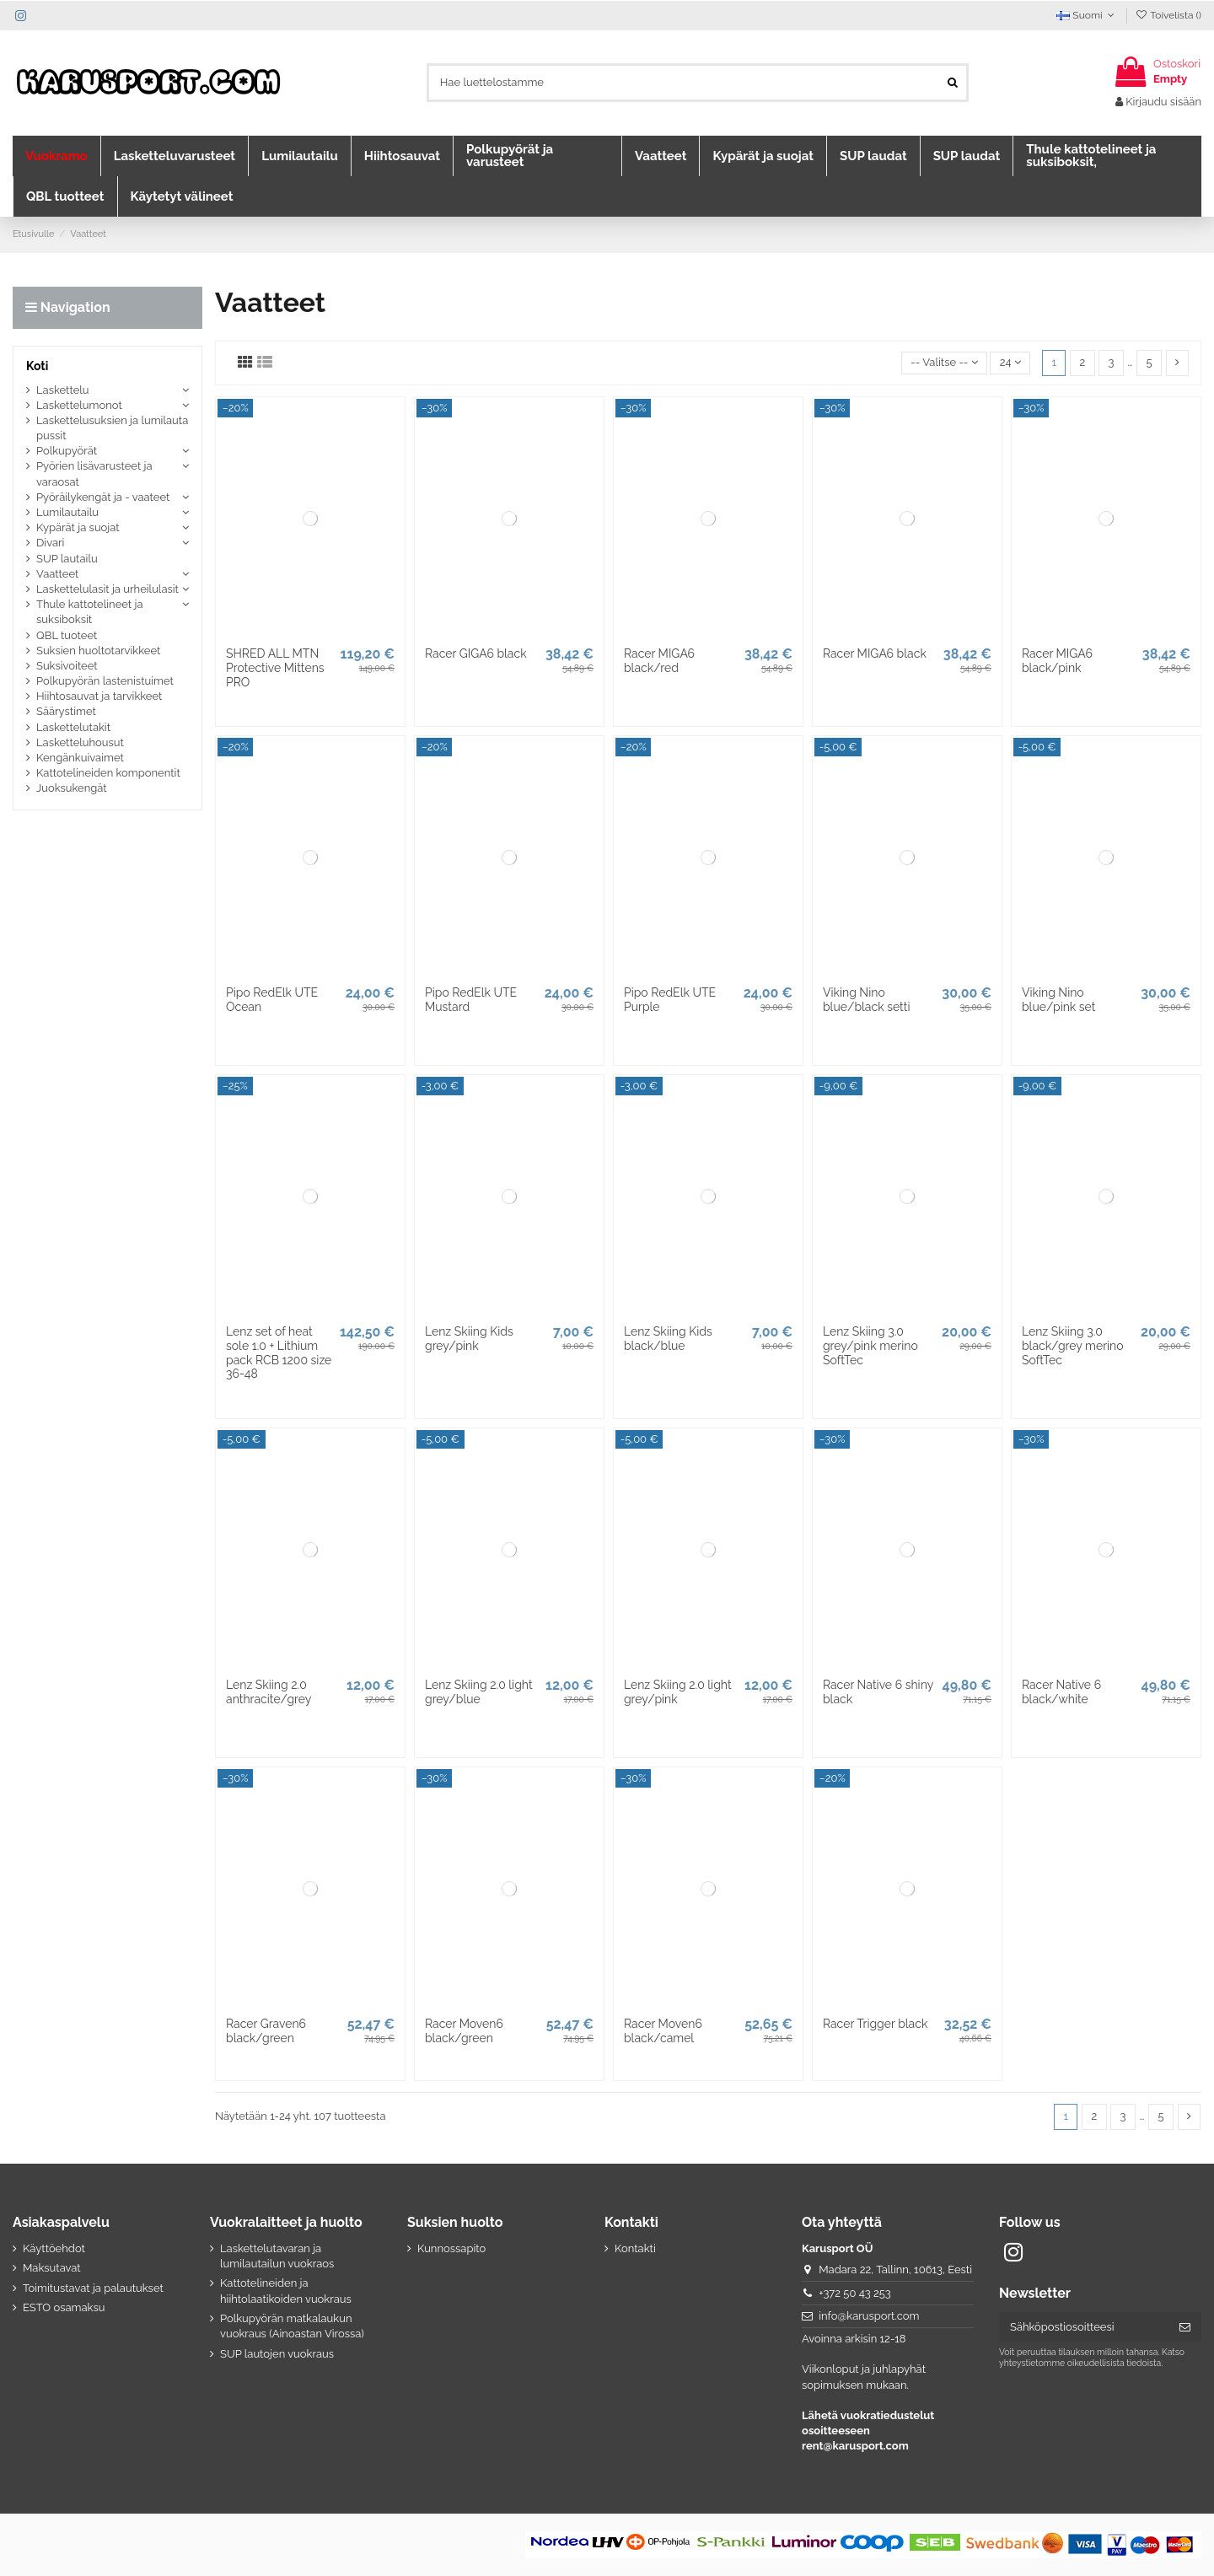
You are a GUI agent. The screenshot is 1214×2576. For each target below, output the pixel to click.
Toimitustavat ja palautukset (93, 2288)
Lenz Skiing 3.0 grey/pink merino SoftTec (870, 1346)
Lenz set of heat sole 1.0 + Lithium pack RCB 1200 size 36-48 (278, 1352)
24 (1010, 362)
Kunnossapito (451, 2248)
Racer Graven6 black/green (266, 2031)
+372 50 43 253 (855, 2293)
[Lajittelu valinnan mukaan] (944, 363)
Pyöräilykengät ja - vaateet (102, 497)
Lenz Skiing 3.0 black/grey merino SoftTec (1073, 1346)
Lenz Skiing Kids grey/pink (469, 1339)
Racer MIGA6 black (875, 653)
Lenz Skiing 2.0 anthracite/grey (268, 1692)
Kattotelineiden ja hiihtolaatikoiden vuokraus (286, 2290)
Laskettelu (62, 390)
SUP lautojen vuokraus (277, 2353)
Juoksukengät (71, 788)
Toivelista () (1168, 15)
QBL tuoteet (66, 635)
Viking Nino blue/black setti (866, 1000)
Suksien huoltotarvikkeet (98, 650)
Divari (50, 542)
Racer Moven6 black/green (464, 2031)
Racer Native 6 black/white (1061, 1692)
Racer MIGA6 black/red (659, 661)
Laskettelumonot (79, 405)
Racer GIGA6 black (476, 653)
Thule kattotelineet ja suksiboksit (89, 612)
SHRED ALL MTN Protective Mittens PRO (275, 668)
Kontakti (635, 2248)
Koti (37, 366)
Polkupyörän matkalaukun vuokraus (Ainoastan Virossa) (292, 2326)
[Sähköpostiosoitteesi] (1083, 2327)
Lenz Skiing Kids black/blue (668, 1339)
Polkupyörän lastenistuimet (105, 681)
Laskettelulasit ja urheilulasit (107, 589)
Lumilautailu (67, 512)
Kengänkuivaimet (80, 757)
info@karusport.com (869, 2316)
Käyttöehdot (54, 2248)
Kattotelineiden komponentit (108, 772)
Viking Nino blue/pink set (1059, 1000)
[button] (56, 156)
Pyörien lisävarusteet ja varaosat (94, 473)
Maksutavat (52, 2267)
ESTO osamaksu (64, 2307)
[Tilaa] (1184, 2327)
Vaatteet (57, 573)
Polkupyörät (66, 450)
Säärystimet (66, 711)
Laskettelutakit (73, 727)
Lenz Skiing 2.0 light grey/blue (479, 1692)
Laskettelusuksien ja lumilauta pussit (112, 428)
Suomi (1087, 15)
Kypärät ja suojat (78, 527)
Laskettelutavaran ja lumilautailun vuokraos (277, 2256)
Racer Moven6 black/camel (663, 2031)
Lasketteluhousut (80, 742)
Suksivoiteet (67, 665)
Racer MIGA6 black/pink (1057, 661)
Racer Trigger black (875, 2023)
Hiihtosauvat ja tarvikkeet (99, 696)
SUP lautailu (67, 558)
